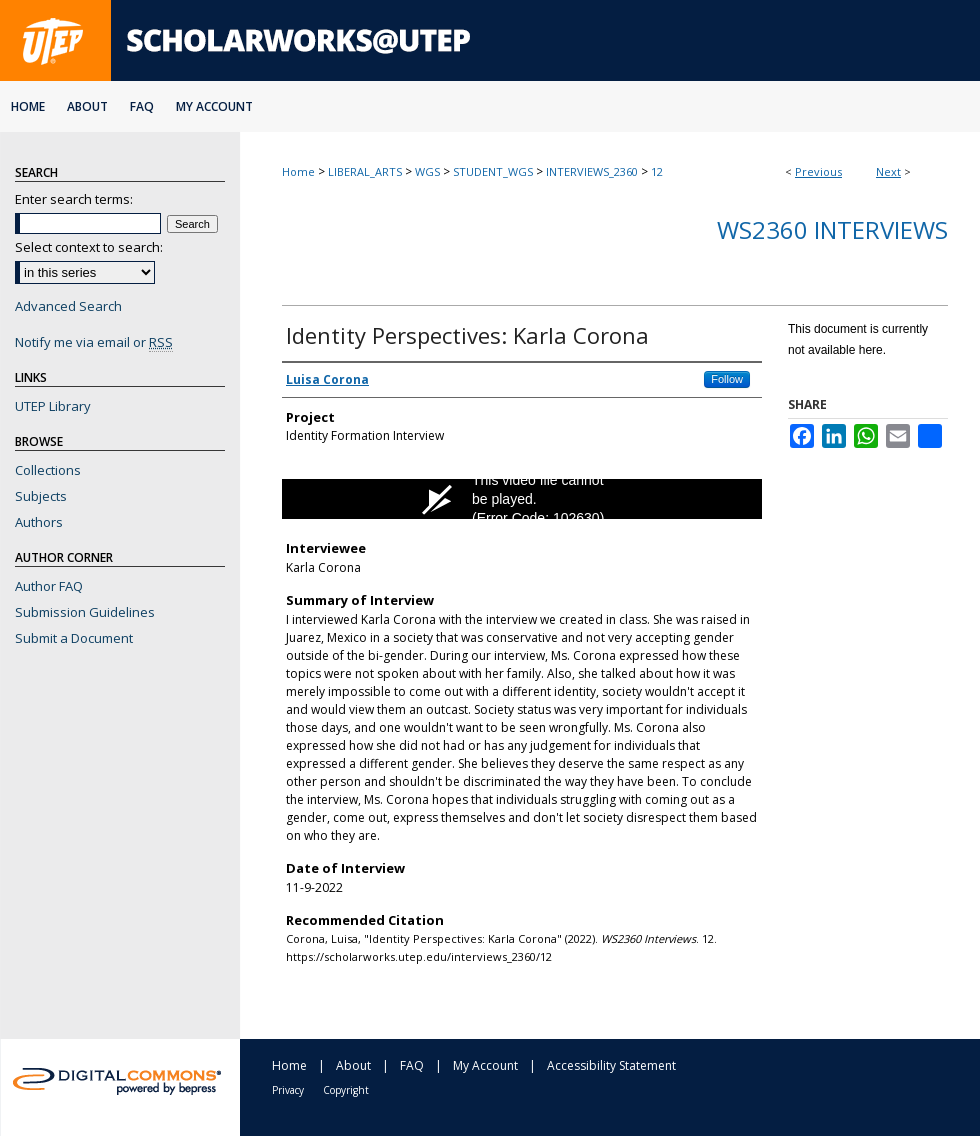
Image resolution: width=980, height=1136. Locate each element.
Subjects (41, 496)
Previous (818, 171)
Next (888, 171)
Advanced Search (68, 306)
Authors (39, 522)
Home (298, 171)
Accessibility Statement (611, 1065)
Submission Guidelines (85, 612)
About (353, 1065)
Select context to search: (89, 247)
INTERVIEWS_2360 (592, 171)
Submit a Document (74, 638)
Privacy (288, 1090)
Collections (48, 470)
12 (657, 171)
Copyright (346, 1090)
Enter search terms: (74, 199)
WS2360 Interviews (832, 229)
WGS (427, 171)
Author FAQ (49, 586)
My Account (485, 1065)
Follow (727, 379)
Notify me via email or (94, 342)
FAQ (412, 1065)
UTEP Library (53, 406)
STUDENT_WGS (493, 171)
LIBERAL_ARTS (365, 171)
